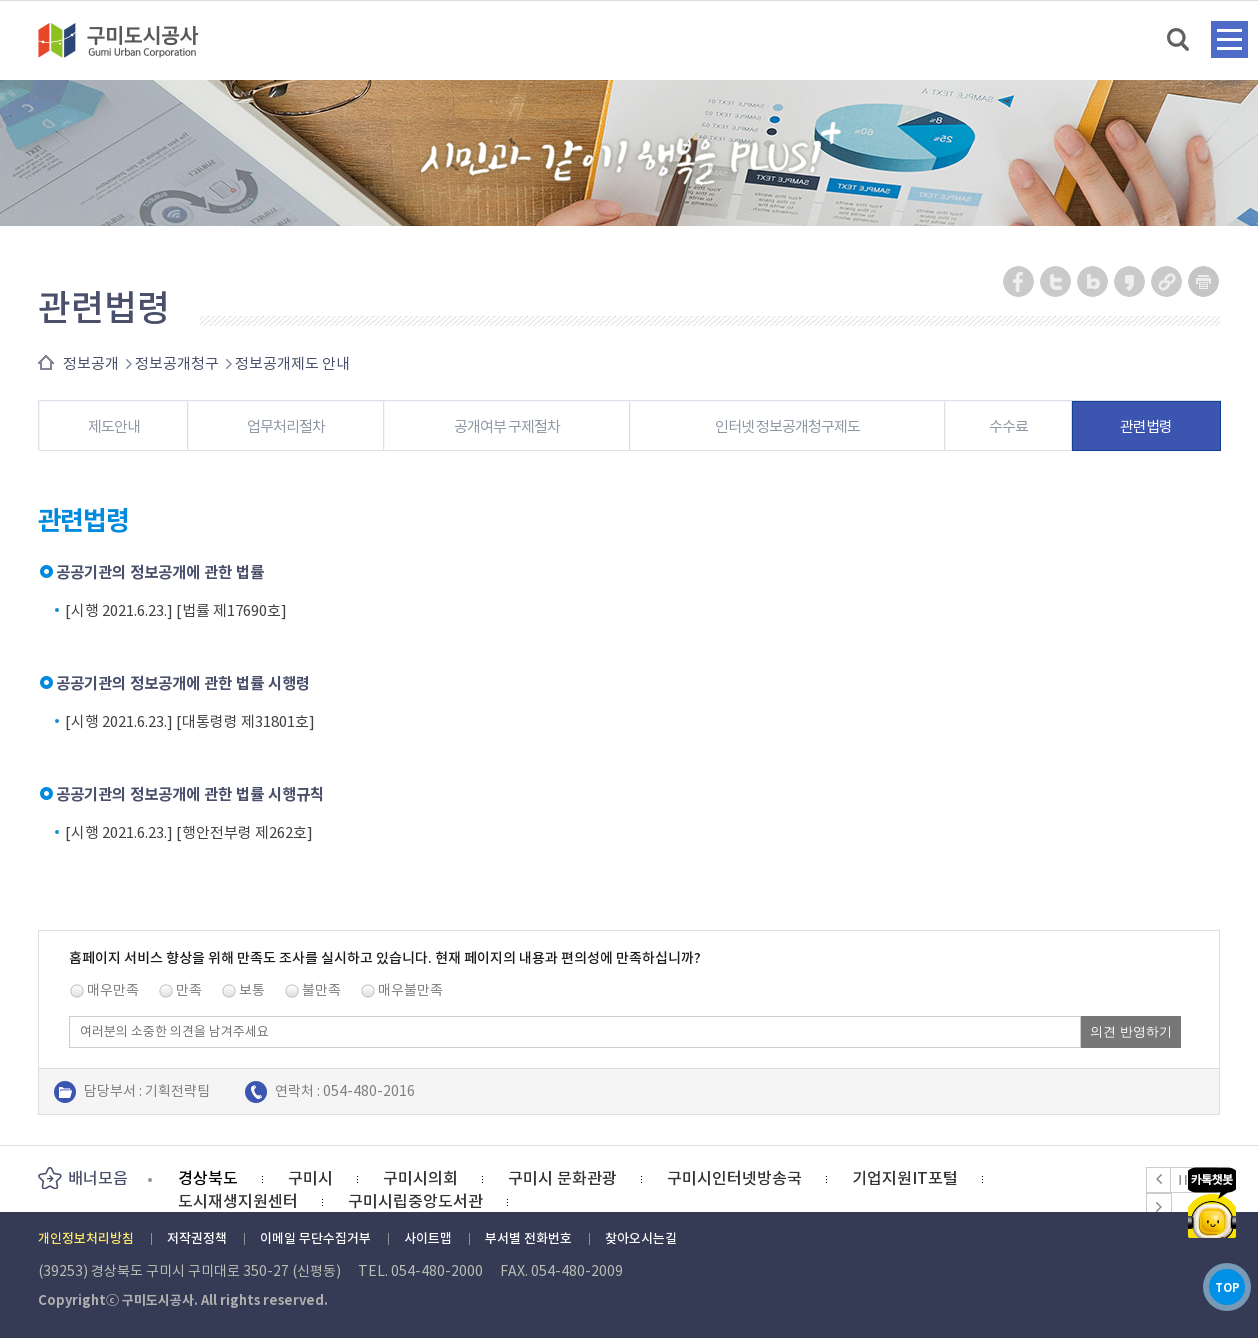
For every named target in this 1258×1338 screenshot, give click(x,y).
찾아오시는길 (641, 1238)
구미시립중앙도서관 (415, 1201)
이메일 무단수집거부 (315, 1238)
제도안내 (114, 426)
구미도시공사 (131, 40)
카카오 (1212, 1176)
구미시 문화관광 (562, 1178)
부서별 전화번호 (528, 1238)
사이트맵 (428, 1238)
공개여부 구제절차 (507, 426)
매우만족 (113, 990)
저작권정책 (197, 1238)
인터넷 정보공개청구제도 (787, 426)
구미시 (310, 1178)
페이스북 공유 (1019, 281)
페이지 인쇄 (1204, 281)
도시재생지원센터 (238, 1201)
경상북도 (208, 1178)
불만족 (321, 990)
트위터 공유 (1056, 281)
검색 (1179, 40)
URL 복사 (1167, 281)
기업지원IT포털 (905, 1178)
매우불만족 (410, 990)
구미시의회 (420, 1178)
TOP (1211, 1276)
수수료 (1008, 426)
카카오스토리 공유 (1130, 281)
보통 (252, 990)
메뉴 (1229, 39)
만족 (189, 990)
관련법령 (1146, 426)
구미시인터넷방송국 (734, 1178)
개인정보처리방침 (86, 1238)
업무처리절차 (286, 426)
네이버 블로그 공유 (1093, 281)
